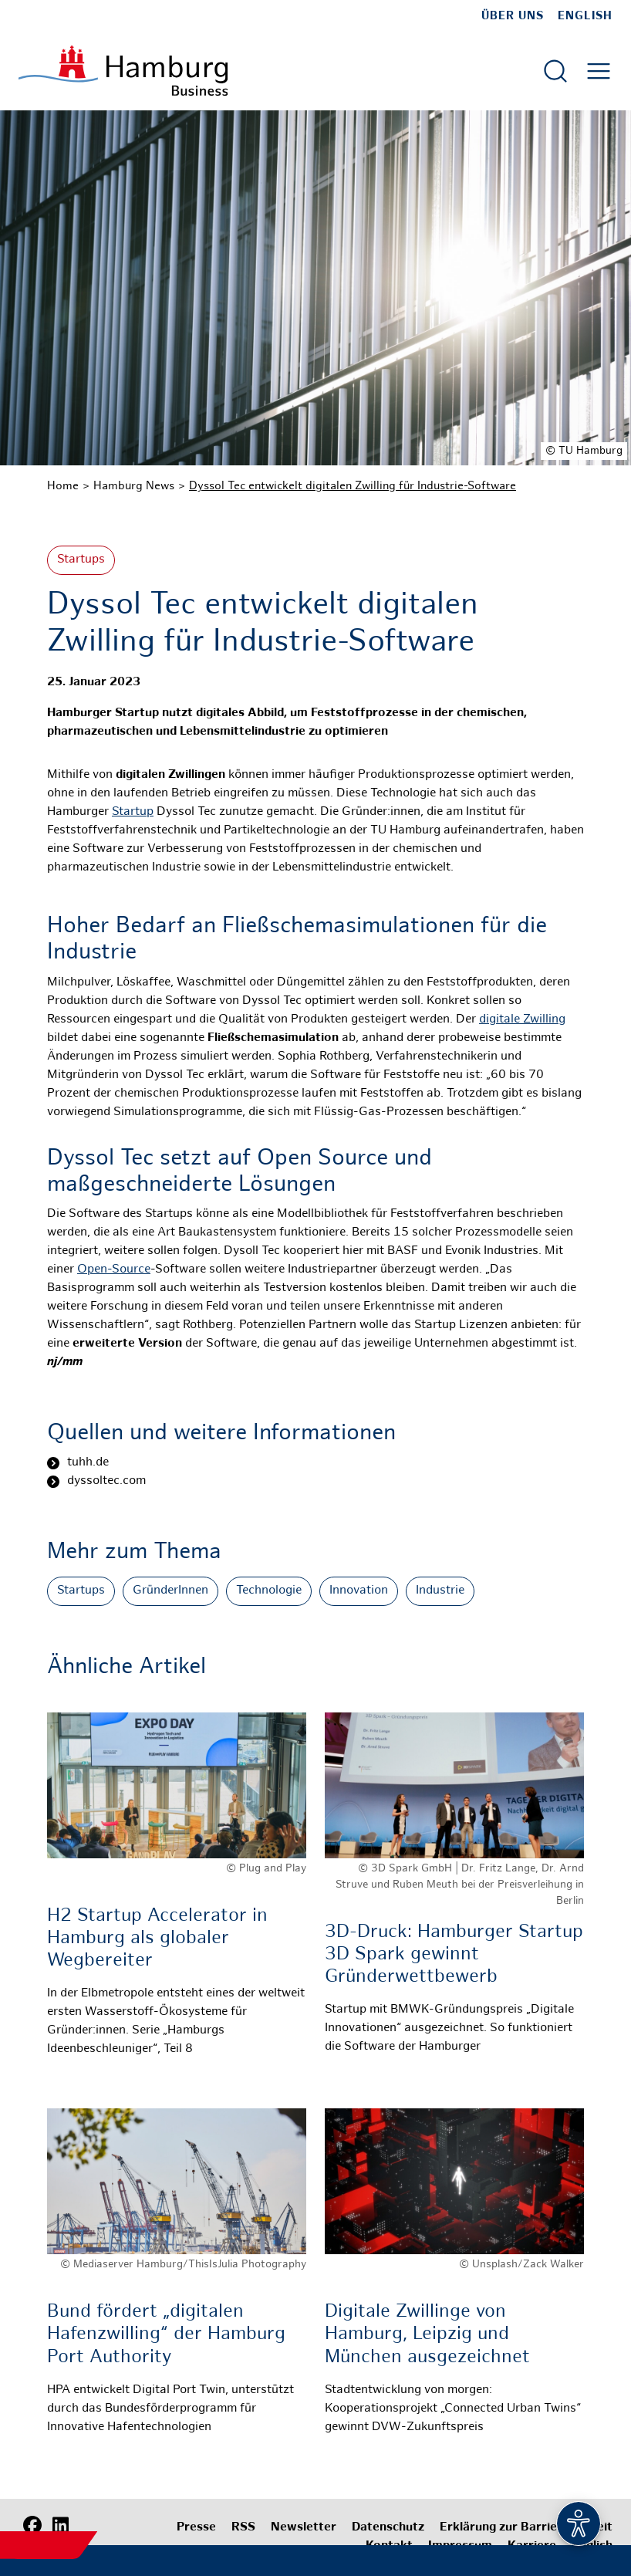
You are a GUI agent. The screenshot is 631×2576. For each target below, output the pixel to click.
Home (63, 486)
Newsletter (303, 2528)
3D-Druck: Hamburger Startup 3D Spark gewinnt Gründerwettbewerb (454, 1955)
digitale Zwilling (522, 1020)
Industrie (440, 1591)
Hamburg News (133, 486)
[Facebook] (32, 2525)
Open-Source (113, 1270)
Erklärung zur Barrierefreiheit (526, 2528)
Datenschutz (388, 2528)
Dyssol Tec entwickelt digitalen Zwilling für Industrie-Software (352, 486)
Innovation (358, 1591)
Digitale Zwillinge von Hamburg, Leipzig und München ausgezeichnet (427, 2335)
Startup (133, 812)
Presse (196, 2528)
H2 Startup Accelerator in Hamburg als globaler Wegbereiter (157, 1939)
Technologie (269, 1591)
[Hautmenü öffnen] (598, 71)
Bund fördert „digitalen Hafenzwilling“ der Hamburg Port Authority (166, 2335)
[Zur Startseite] (123, 71)
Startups (81, 560)
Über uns (512, 16)
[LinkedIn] (60, 2525)
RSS (243, 2528)
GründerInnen (170, 1591)
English (585, 16)
